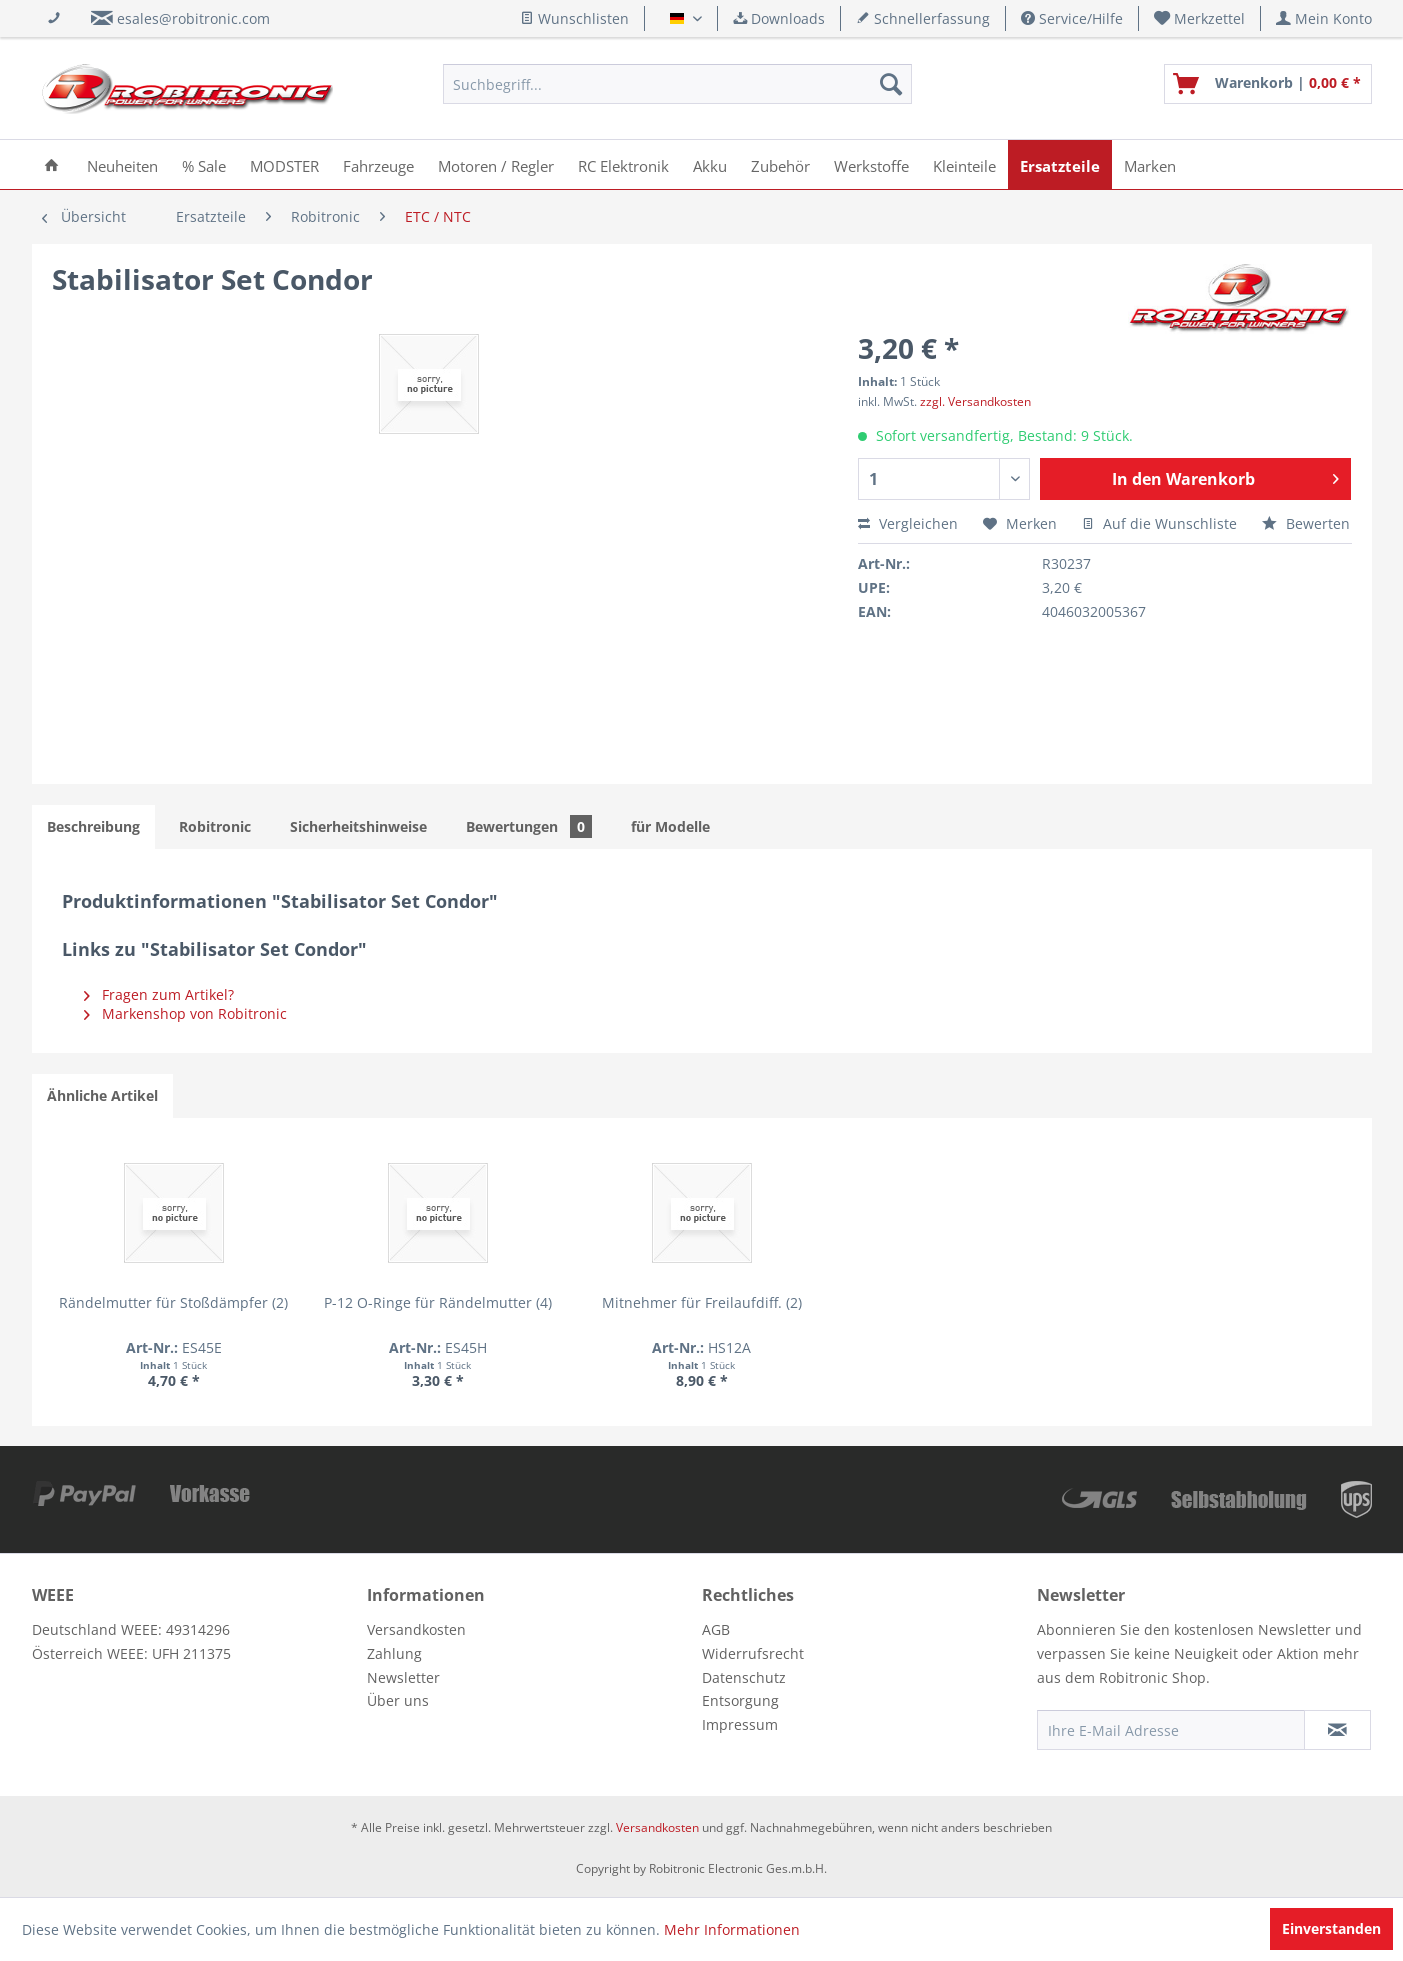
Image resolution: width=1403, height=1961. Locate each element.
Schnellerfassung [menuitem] (923, 18)
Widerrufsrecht (753, 1653)
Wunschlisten (574, 18)
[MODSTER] (284, 164)
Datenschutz (744, 1677)
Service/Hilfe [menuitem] (1072, 18)
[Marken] (1150, 164)
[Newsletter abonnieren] (1337, 1730)
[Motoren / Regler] (496, 164)
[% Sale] (204, 164)
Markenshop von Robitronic (185, 1013)
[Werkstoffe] (871, 164)
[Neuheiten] (122, 164)
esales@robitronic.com (193, 18)
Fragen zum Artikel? (159, 994)
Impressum (740, 1724)
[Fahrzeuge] (378, 164)
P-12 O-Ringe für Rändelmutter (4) (438, 1302)
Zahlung (394, 1653)
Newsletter (403, 1677)
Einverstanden (1331, 1928)
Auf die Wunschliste (1159, 523)
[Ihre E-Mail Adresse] (1171, 1730)
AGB (716, 1629)
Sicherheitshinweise (358, 826)
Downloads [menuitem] (779, 18)
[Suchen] (891, 84)
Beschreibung (93, 826)
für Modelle (670, 826)
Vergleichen (908, 523)
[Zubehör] (780, 164)
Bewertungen (529, 826)
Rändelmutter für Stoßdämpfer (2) (173, 1302)
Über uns (398, 1700)
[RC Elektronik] (623, 164)
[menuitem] (1200, 18)
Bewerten (1306, 523)
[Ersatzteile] (1060, 164)
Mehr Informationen (732, 1929)
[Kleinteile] (964, 164)
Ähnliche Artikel (102, 1095)
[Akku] (710, 164)
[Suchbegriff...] (677, 84)
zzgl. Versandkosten (975, 401)
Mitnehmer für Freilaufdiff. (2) (702, 1302)
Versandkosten (416, 1629)
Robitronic (215, 826)
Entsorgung (740, 1700)
